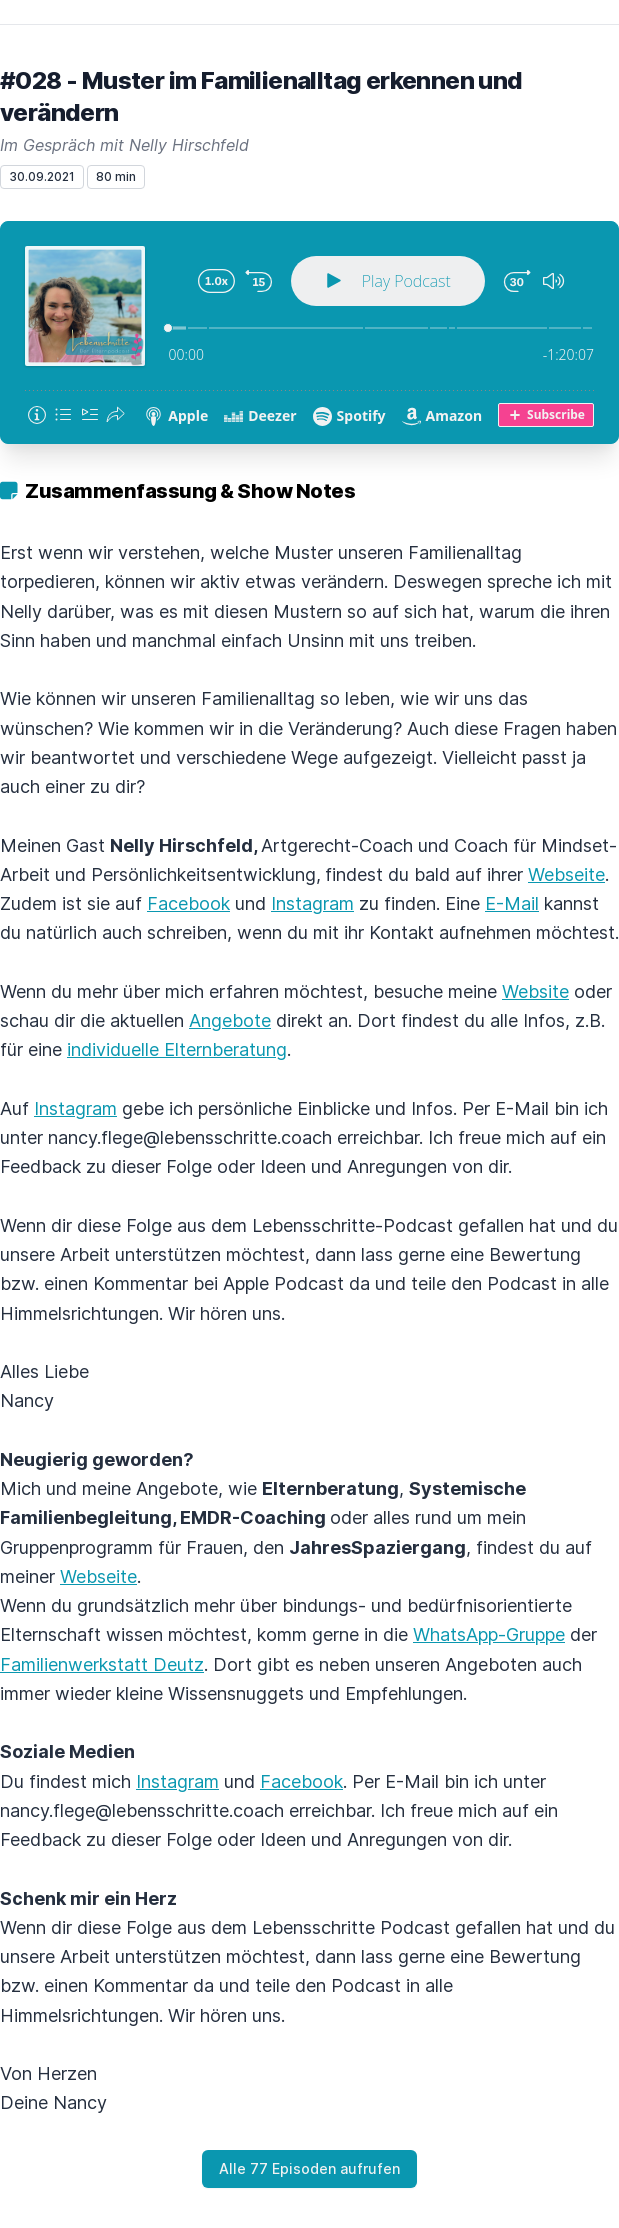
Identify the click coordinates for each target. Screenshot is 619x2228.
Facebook (188, 903)
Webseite (566, 874)
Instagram (312, 903)
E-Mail (512, 903)
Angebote (230, 1020)
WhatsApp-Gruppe (489, 1634)
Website (535, 991)
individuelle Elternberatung (177, 1049)
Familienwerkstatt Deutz (102, 1664)
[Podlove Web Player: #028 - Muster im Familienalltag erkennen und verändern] (309, 332)
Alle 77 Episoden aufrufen (309, 2168)
